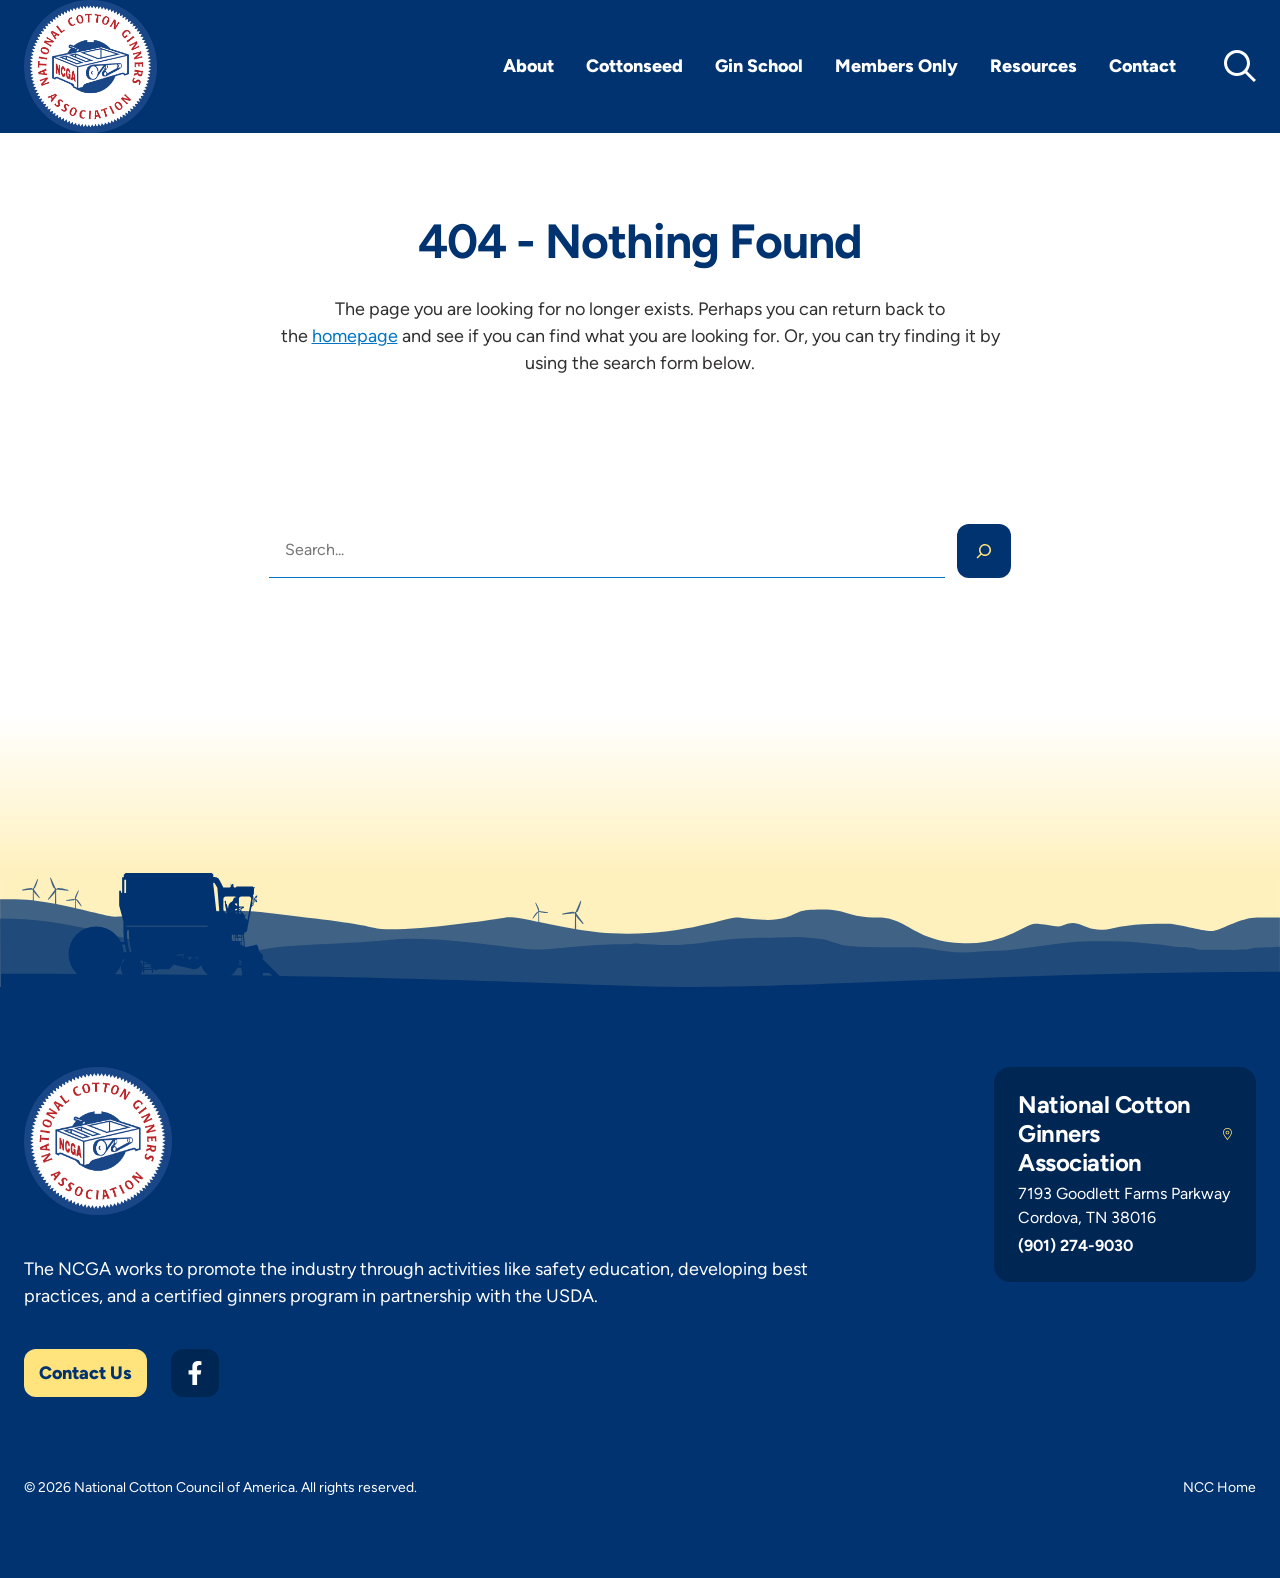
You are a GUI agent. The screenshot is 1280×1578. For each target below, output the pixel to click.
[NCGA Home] (90, 66)
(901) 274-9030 (1075, 1245)
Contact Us (85, 1372)
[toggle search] (1240, 66)
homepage (355, 335)
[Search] (984, 551)
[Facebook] (195, 1373)
